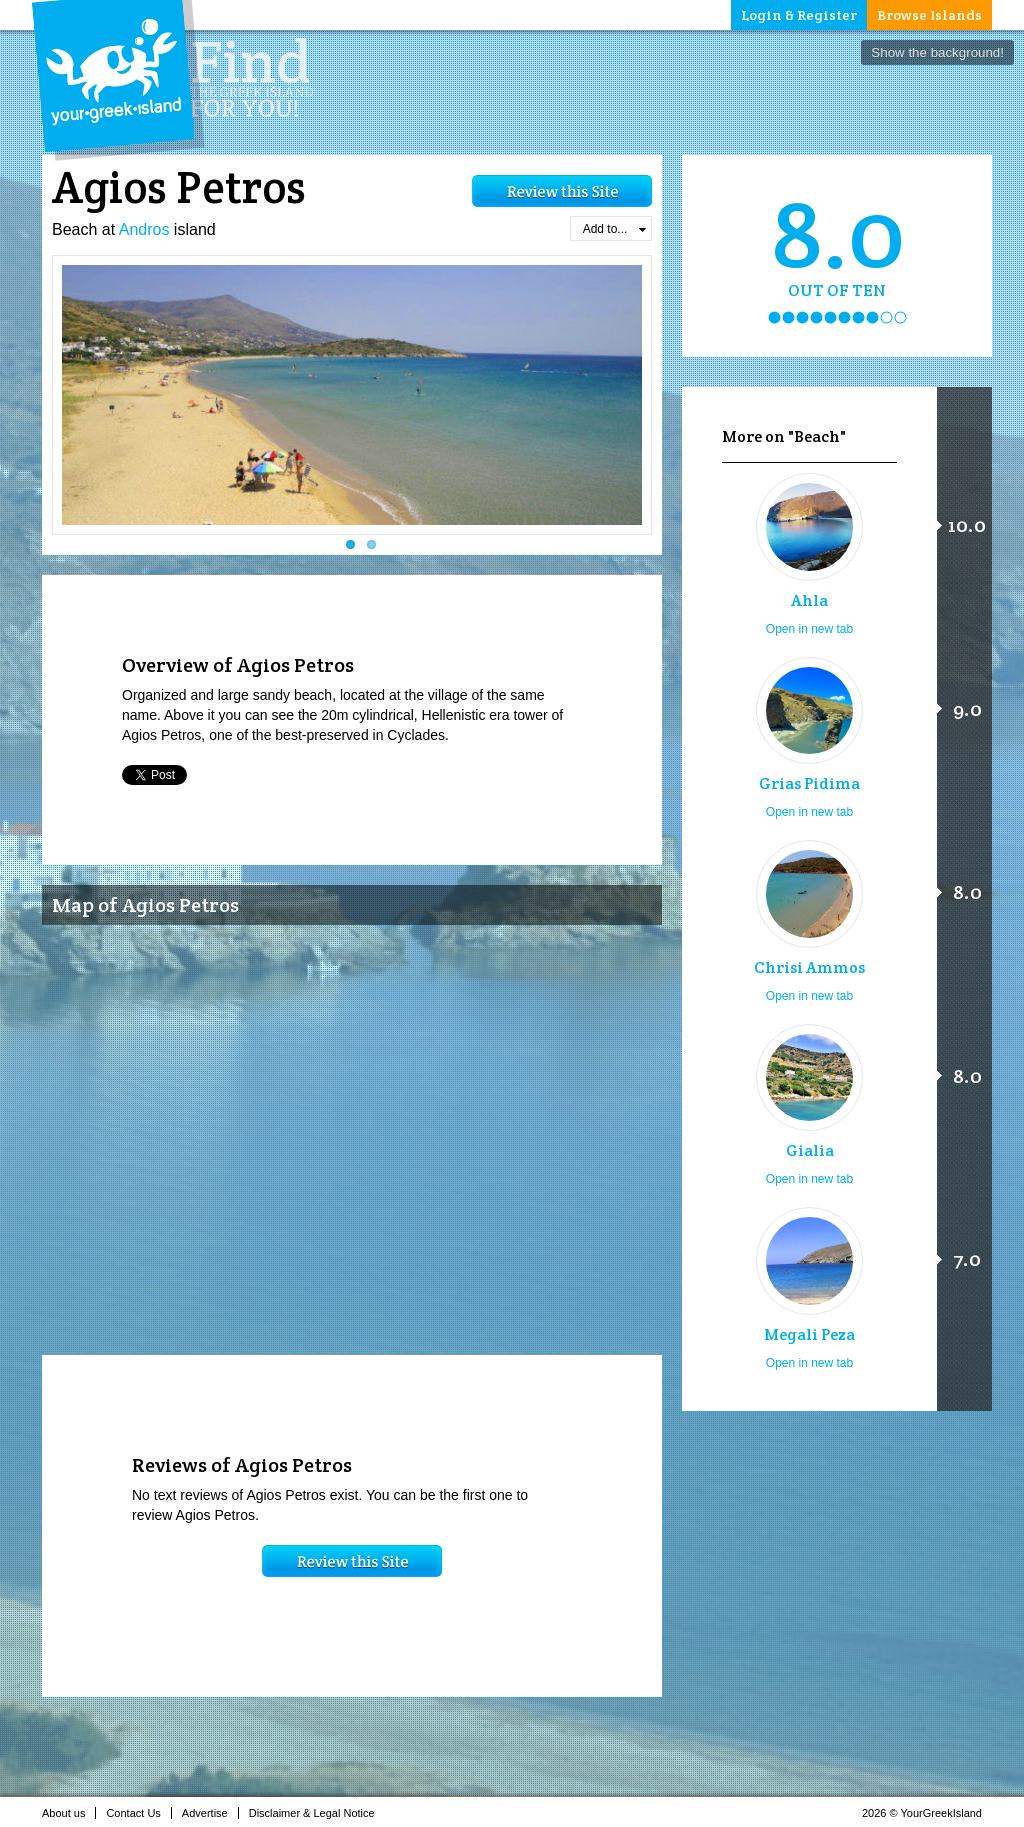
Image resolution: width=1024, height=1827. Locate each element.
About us (69, 1813)
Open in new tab (809, 629)
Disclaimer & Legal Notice (317, 1813)
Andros (144, 229)
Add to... (614, 229)
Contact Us (138, 1813)
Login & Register (799, 15)
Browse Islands (929, 15)
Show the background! (937, 52)
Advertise (210, 1813)
